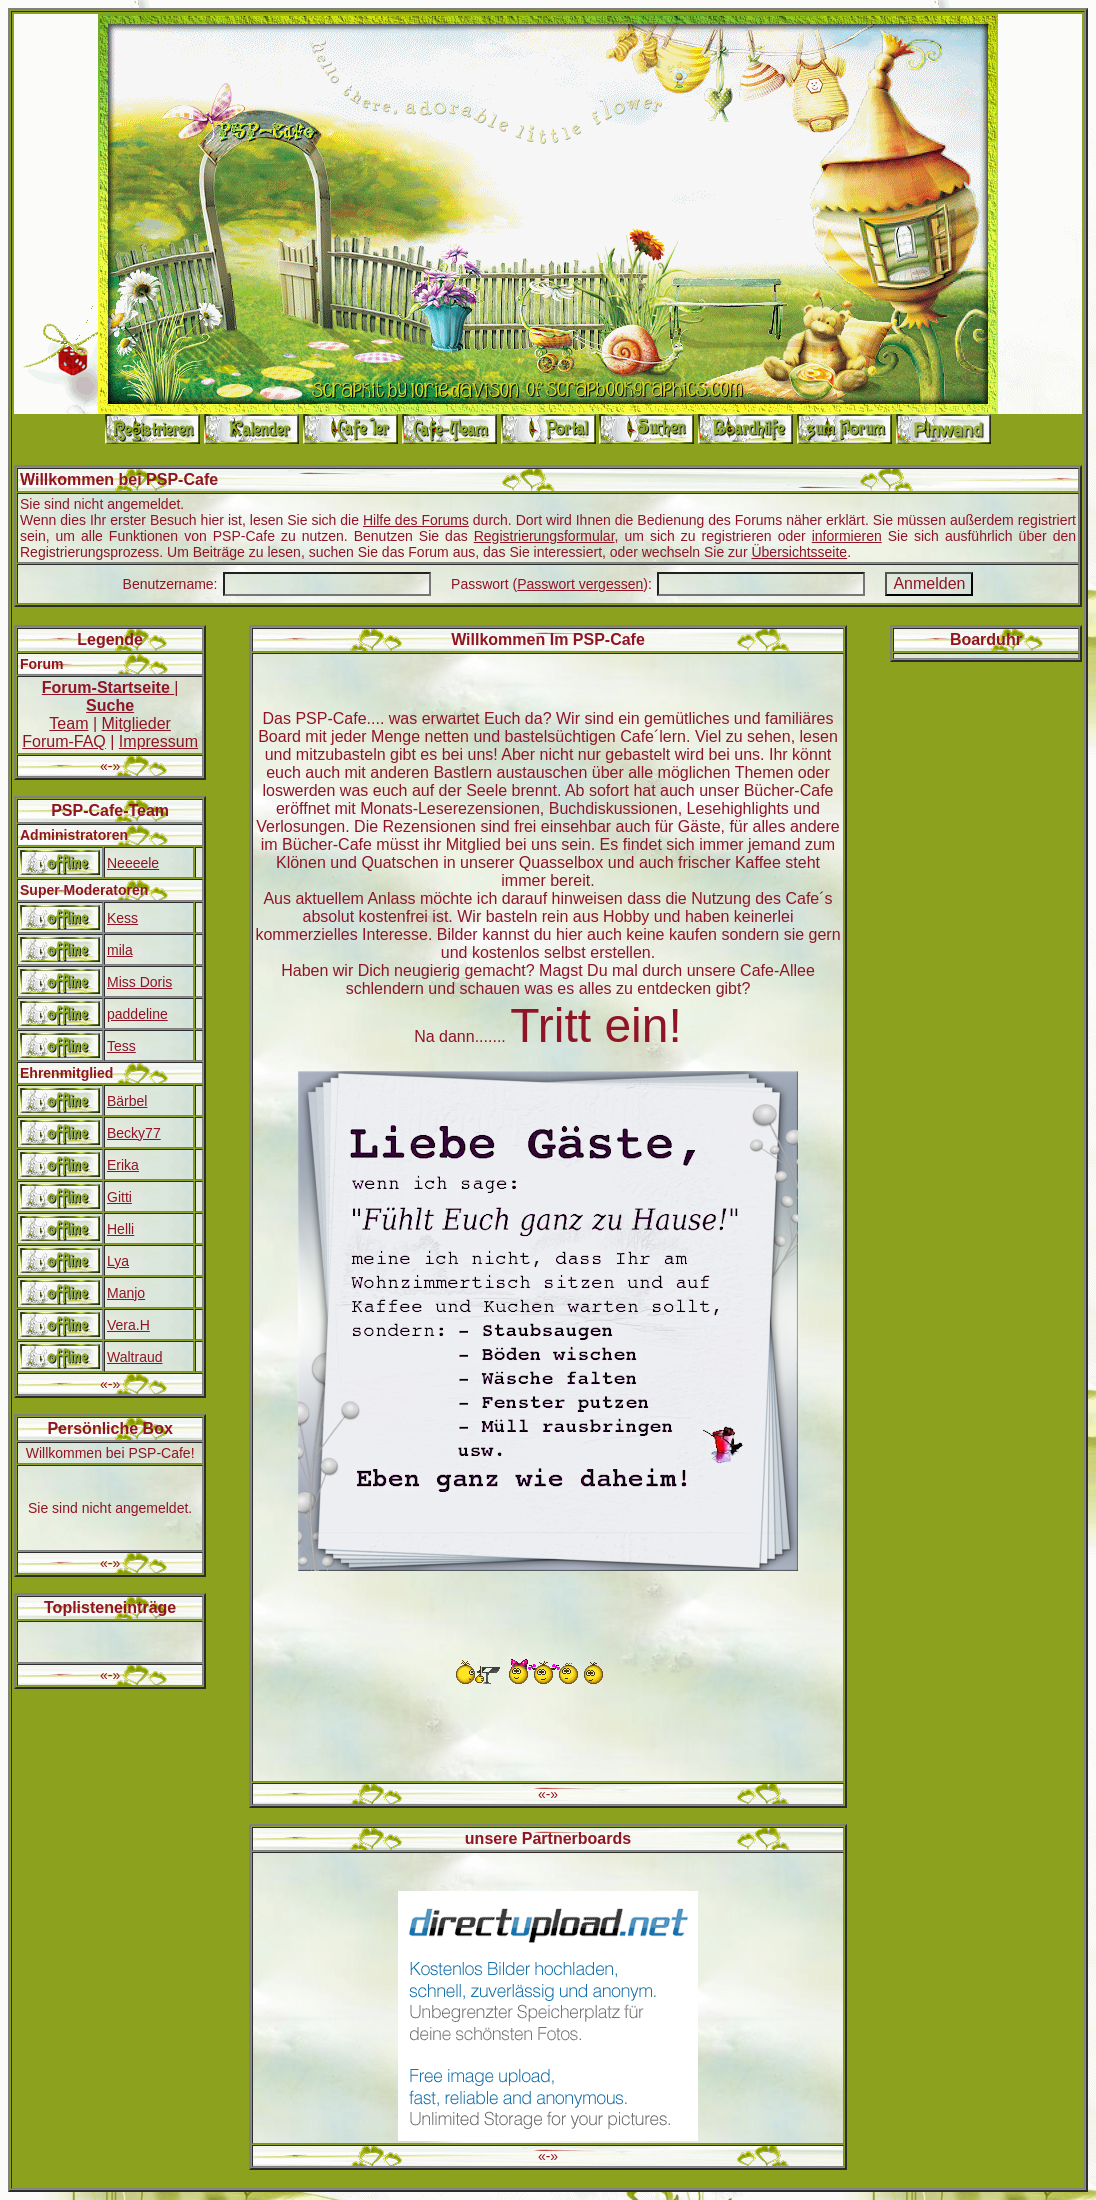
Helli (120, 1229)
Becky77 (134, 1133)
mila (120, 950)
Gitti (119, 1197)
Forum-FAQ (64, 741)
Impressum (158, 741)
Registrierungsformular (544, 536)
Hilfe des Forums (416, 520)
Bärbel (127, 1101)
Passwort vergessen (580, 584)
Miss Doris (139, 982)
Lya (118, 1261)
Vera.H (128, 1325)
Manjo (126, 1293)
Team (68, 723)
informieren (847, 536)
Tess (121, 1046)
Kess (122, 918)
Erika (123, 1165)
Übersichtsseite (799, 552)
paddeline (137, 1014)
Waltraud (135, 1357)
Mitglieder (136, 723)
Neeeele (133, 863)
